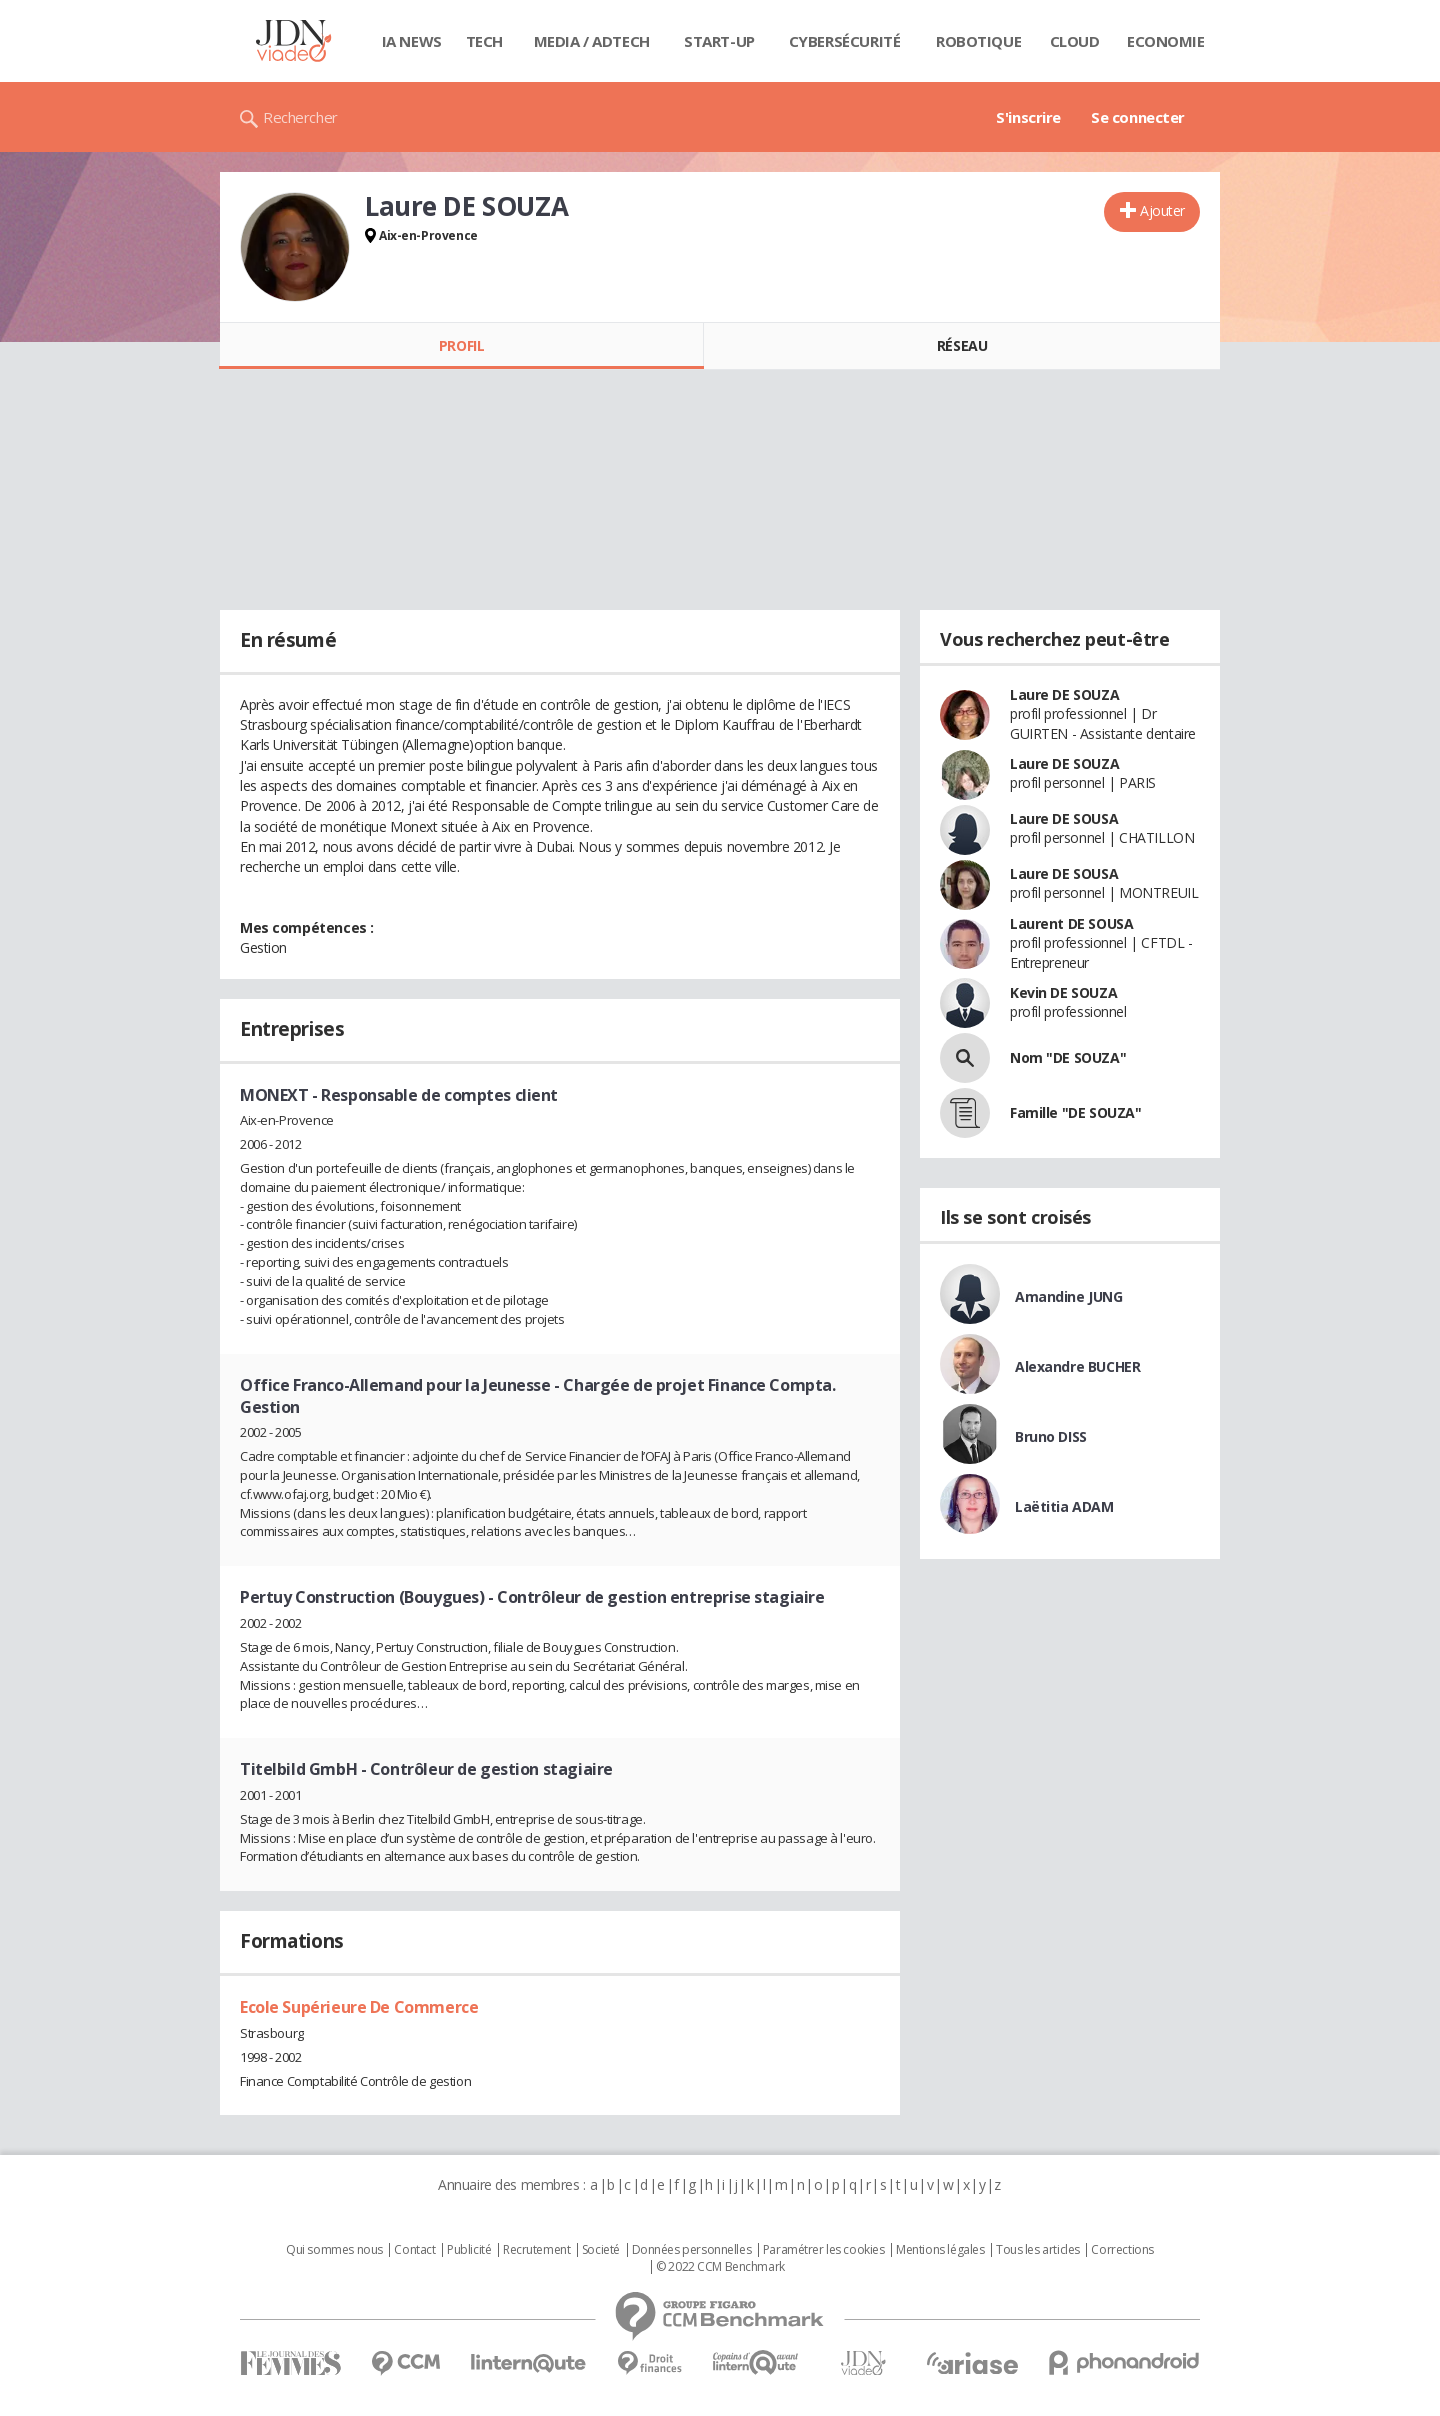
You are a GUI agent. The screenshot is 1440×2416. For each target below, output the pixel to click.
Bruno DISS (1051, 1436)
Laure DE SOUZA (1064, 694)
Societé (601, 2250)
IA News (412, 41)
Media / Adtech (592, 41)
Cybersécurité (845, 41)
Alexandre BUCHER (1077, 1366)
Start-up (719, 41)
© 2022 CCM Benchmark (720, 2267)
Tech (484, 41)
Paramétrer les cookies (824, 2250)
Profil (461, 345)
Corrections (1122, 2250)
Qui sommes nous (334, 2250)
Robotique (978, 41)
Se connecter (1138, 117)
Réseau (962, 345)
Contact (414, 2250)
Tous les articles (1038, 2250)
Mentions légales (940, 2250)
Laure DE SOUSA (1064, 818)
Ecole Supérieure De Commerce (359, 2007)
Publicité (469, 2250)
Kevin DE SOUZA (1063, 992)
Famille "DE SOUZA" (1075, 1112)
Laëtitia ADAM (1064, 1506)
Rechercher (300, 117)
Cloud (1075, 41)
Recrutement (536, 2250)
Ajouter (1162, 210)
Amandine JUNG (1069, 1296)
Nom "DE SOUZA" (1068, 1057)
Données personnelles (692, 2250)
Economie (1166, 41)
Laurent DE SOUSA (1071, 923)
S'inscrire (1028, 117)
